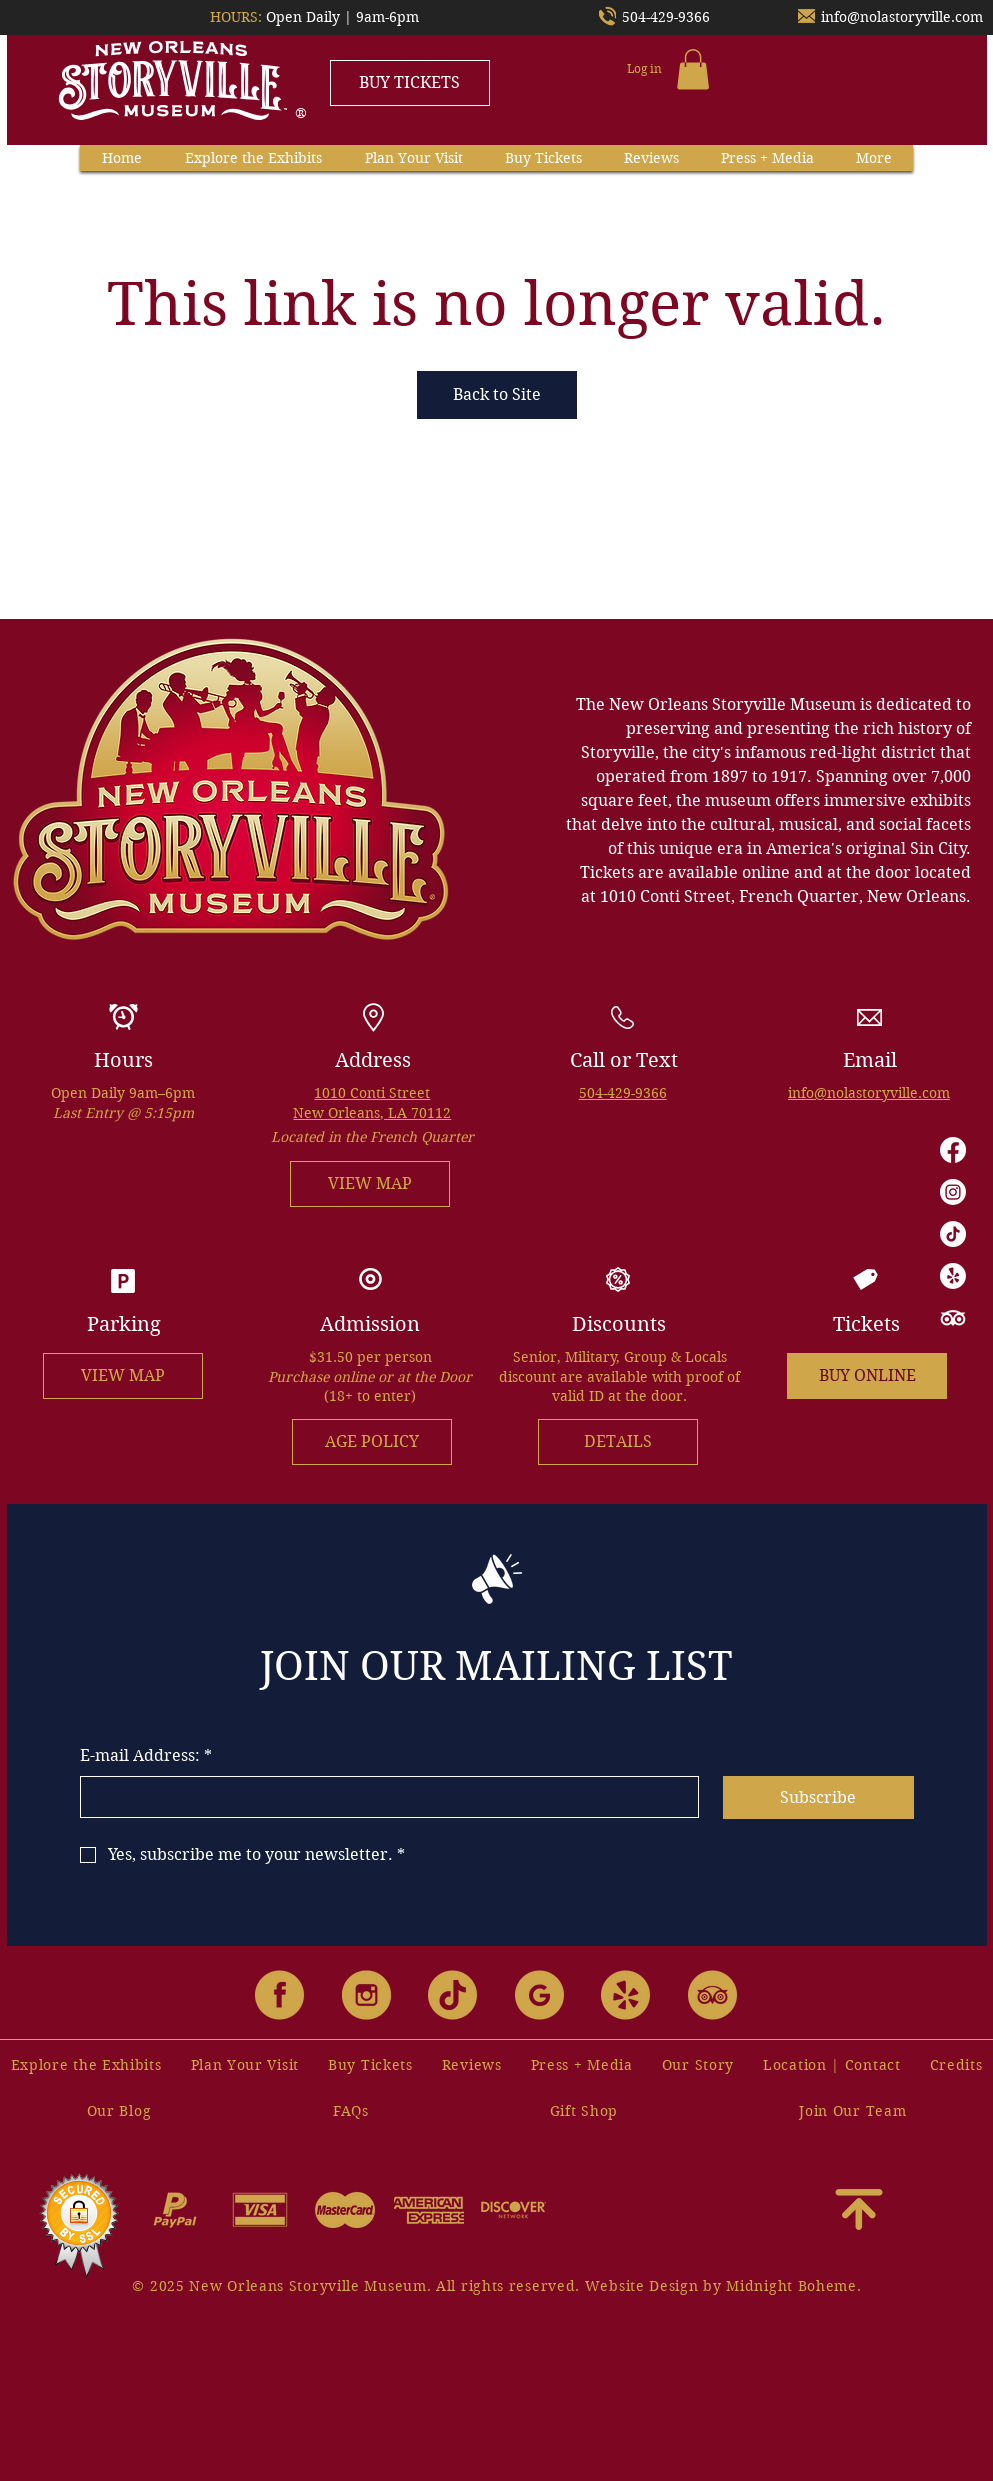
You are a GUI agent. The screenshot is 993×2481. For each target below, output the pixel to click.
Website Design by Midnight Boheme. (723, 2286)
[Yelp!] (953, 1276)
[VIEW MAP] (370, 1184)
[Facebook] (953, 1150)
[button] (693, 69)
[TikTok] (953, 1234)
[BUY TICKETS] (410, 83)
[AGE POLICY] (372, 1442)
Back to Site (497, 394)
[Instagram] (953, 1192)
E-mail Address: (146, 1756)
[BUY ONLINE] (867, 1376)
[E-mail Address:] (384, 1797)
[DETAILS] (618, 1442)
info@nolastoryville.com (902, 17)
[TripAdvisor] (953, 1318)
